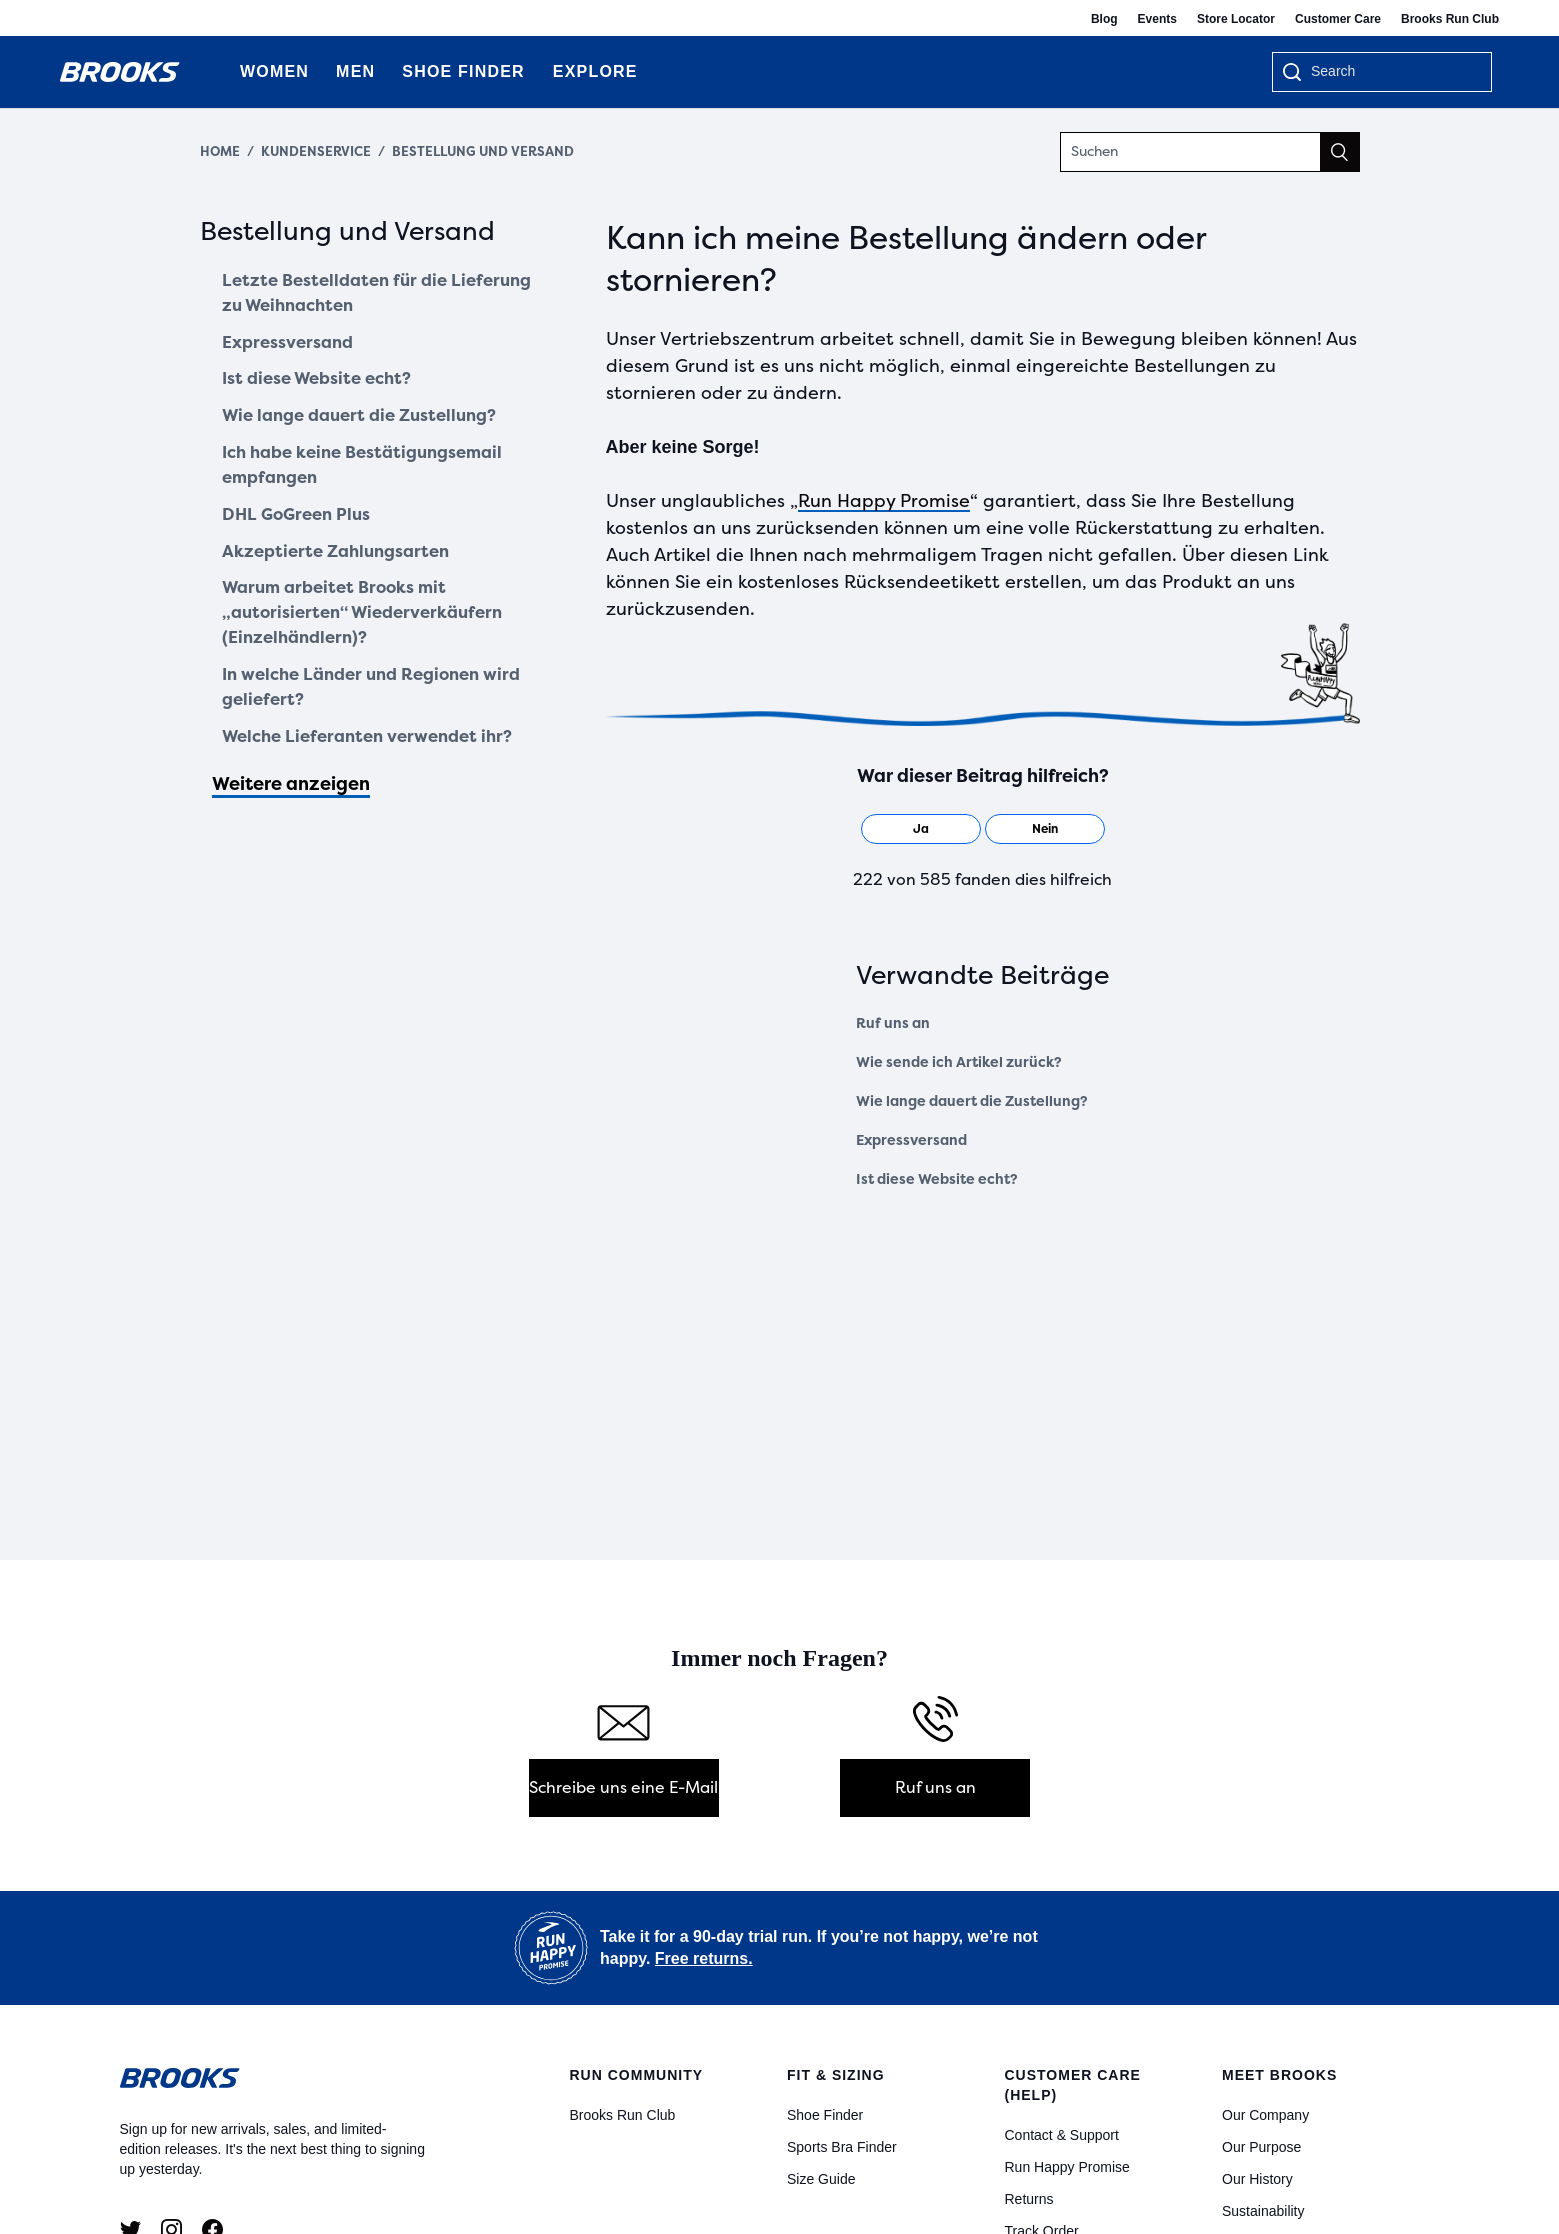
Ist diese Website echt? (324, 387)
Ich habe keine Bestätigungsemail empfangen (373, 478)
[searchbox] (1391, 73)
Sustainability (1263, 2211)
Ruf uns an (893, 1023)
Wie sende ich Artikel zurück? (959, 1062)
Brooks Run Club (1450, 19)
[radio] (921, 829)
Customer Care (1338, 19)
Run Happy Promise (884, 501)
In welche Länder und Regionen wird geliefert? (361, 715)
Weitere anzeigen (291, 816)
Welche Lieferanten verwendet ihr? (377, 768)
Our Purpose (1261, 2147)
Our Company (1265, 2115)
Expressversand (293, 348)
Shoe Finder (825, 2115)
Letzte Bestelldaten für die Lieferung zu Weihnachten (341, 295)
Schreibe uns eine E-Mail (623, 1787)
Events (1157, 19)
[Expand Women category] (308, 72)
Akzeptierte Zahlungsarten (344, 570)
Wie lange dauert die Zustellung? (369, 426)
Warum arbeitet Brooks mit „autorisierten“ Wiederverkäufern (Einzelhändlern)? (372, 636)
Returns (1029, 2199)
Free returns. (704, 1958)
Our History (1257, 2179)
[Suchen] (1210, 152)
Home (220, 151)
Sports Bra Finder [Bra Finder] (842, 2147)
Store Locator (1236, 19)
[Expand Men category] (374, 72)
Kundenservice (316, 151)
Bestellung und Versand (483, 151)
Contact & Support (1062, 2135)
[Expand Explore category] (637, 72)
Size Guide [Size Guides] (821, 2179)
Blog (1104, 19)
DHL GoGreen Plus (301, 531)
